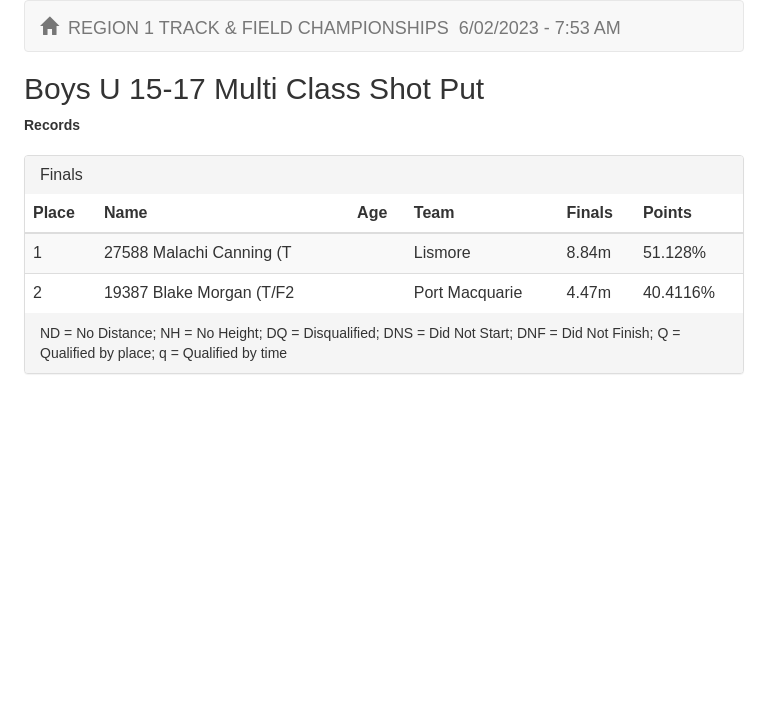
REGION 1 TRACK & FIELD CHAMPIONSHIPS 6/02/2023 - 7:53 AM (330, 27)
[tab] (384, 175)
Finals (61, 174)
